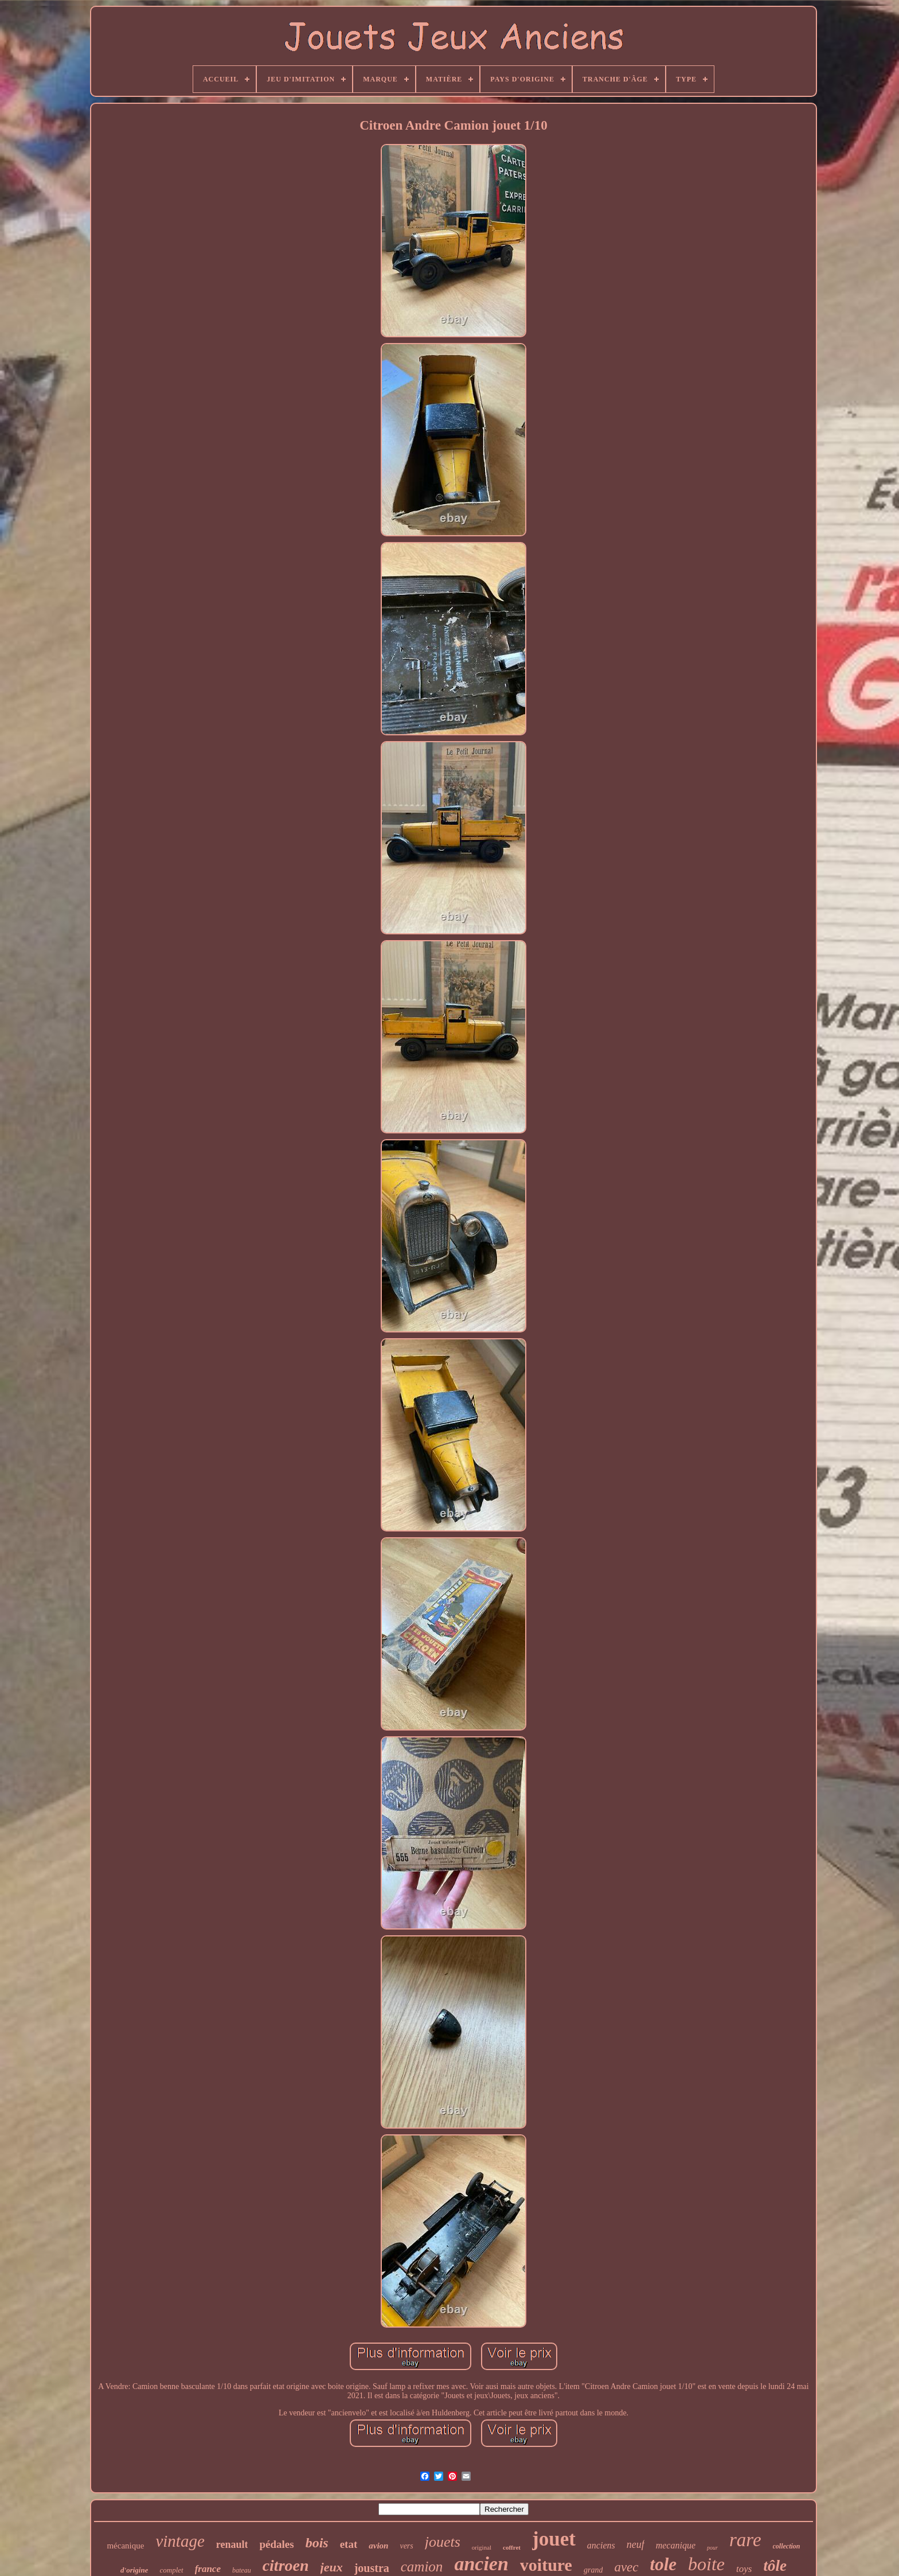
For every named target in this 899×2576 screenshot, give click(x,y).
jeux (331, 2567)
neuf (635, 2544)
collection (786, 2546)
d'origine (134, 2570)
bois (317, 2542)
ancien (481, 2563)
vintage (179, 2541)
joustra (371, 2568)
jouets (442, 2542)
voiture (546, 2564)
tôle (775, 2565)
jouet (554, 2539)
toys (744, 2568)
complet (171, 2570)
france (208, 2568)
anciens (601, 2545)
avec (626, 2567)
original (481, 2547)
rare (745, 2540)
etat (349, 2544)
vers (406, 2546)
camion (422, 2566)
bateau (241, 2570)
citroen (286, 2565)
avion (378, 2545)
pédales (276, 2544)
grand (593, 2570)
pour (712, 2547)
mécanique (125, 2545)
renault (232, 2544)
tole (663, 2564)
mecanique (675, 2545)
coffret (512, 2547)
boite (706, 2564)
